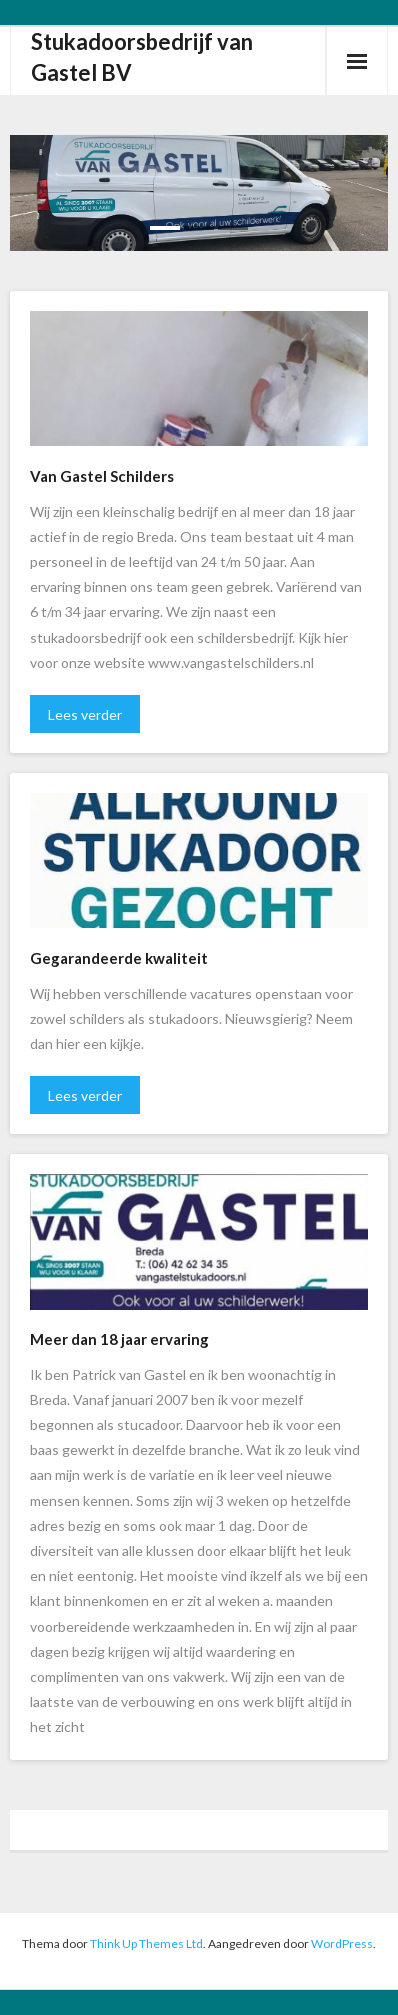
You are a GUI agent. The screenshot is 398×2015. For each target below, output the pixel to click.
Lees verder (85, 714)
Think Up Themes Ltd (146, 1943)
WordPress (342, 1943)
